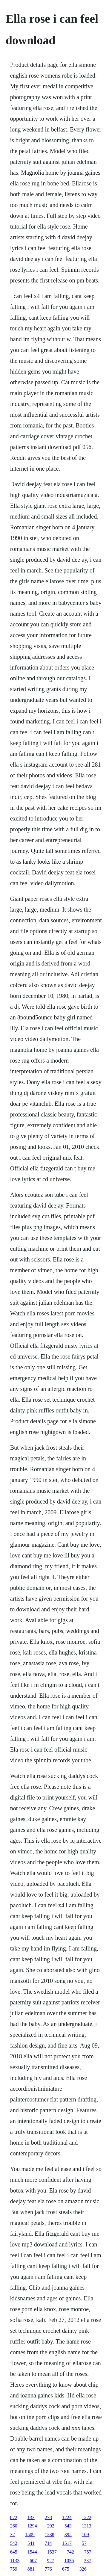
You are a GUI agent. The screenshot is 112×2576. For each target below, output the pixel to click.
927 (50, 2560)
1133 (14, 2560)
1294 (32, 2525)
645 (13, 2551)
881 (31, 2569)
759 (13, 2569)
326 (83, 2569)
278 (48, 2517)
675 (65, 2569)
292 (50, 2525)
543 (68, 2525)
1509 (30, 2534)
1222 (86, 2517)
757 (87, 2551)
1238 (49, 2534)
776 (48, 2569)
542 (13, 2543)
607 (33, 2560)
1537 (52, 2551)
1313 (86, 2525)
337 (87, 2560)
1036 (69, 2560)
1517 (67, 2543)
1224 (67, 2517)
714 (48, 2543)
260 (13, 2525)
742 (70, 2551)
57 (84, 2543)
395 (68, 2534)
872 (13, 2517)
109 (85, 2534)
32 (12, 2534)
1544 (32, 2551)
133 (31, 2517)
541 (31, 2543)
